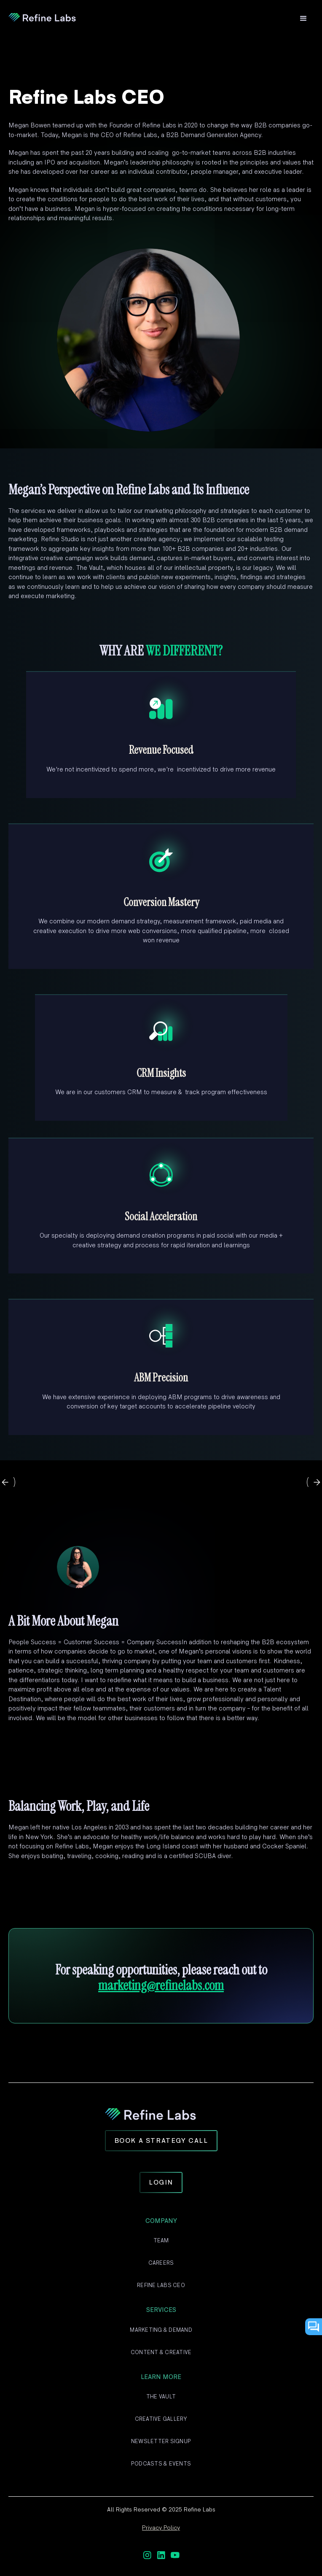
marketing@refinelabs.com (161, 1985)
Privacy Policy (161, 2527)
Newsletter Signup (161, 2441)
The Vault (161, 2396)
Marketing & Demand (161, 2330)
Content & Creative (161, 2352)
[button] (303, 18)
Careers (161, 2263)
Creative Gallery (161, 2419)
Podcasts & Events (161, 2463)
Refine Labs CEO (161, 2285)
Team (161, 2240)
